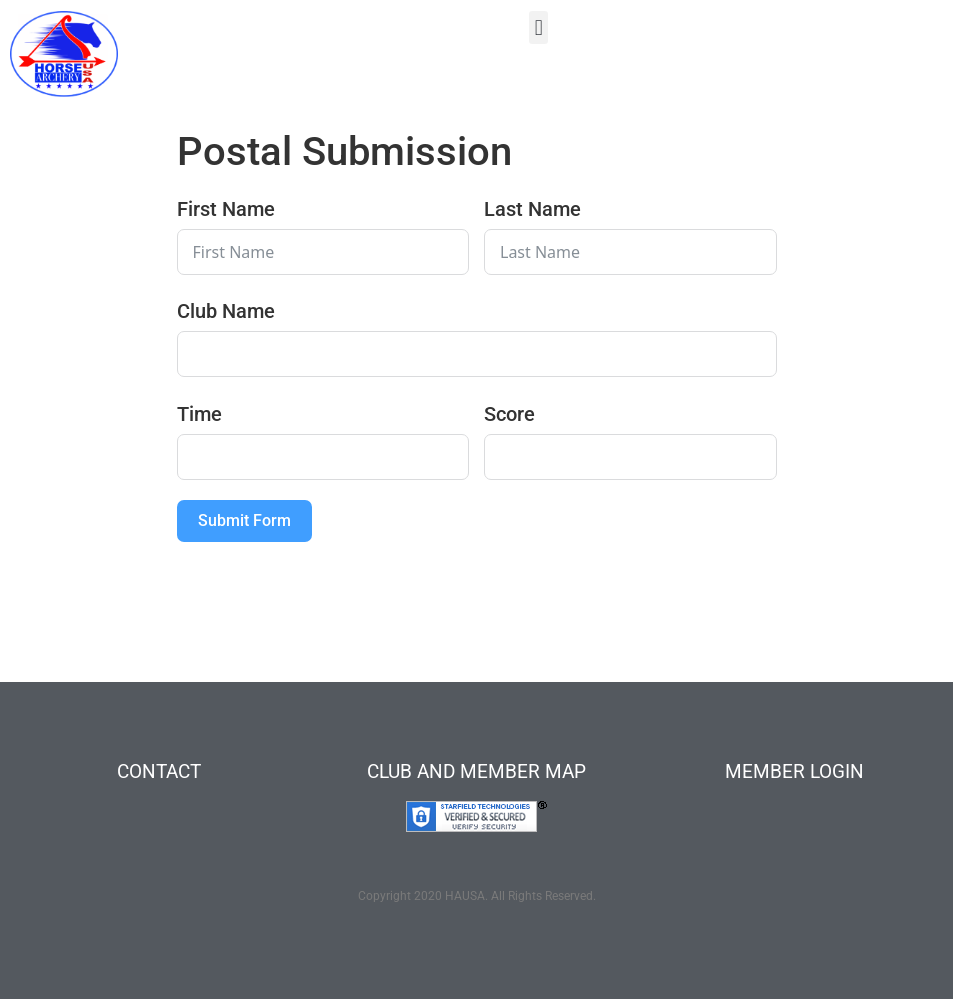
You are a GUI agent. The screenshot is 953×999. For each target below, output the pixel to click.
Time (199, 414)
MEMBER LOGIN (794, 771)
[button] (538, 27)
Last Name (532, 209)
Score (509, 414)
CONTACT (159, 771)
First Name (226, 209)
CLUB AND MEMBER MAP (476, 771)
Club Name (226, 311)
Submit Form (244, 520)
